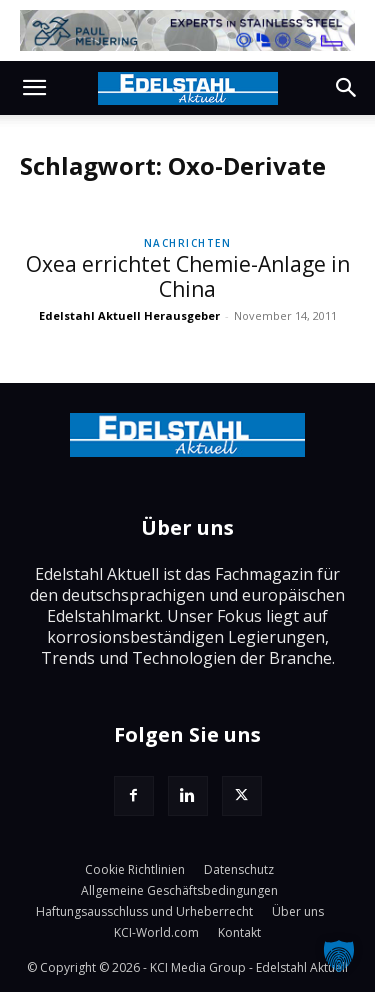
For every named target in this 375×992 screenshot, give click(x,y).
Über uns (298, 911)
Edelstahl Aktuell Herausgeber (129, 315)
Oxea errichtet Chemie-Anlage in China (188, 276)
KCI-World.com (156, 932)
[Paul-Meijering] (187, 30)
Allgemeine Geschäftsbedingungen (179, 890)
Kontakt (239, 932)
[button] (34, 88)
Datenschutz (239, 869)
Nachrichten (188, 243)
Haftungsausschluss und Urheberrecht (144, 911)
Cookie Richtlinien (135, 869)
